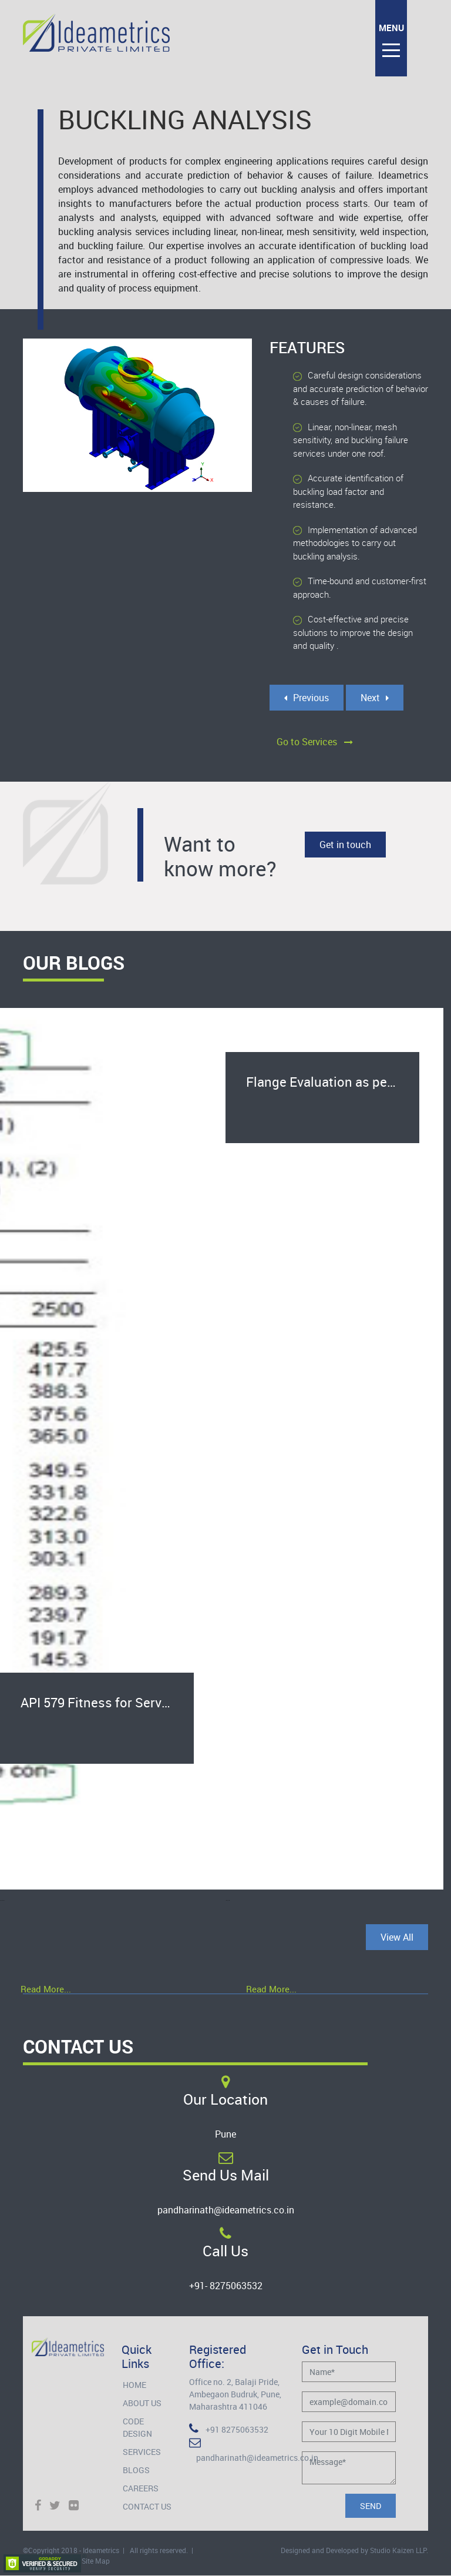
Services (142, 2451)
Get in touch (345, 844)
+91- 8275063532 (225, 2285)
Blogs (136, 2469)
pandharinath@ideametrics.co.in (225, 2209)
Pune (225, 2134)
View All (397, 1937)
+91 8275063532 (228, 2429)
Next (375, 697)
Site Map (96, 2560)
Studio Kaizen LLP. (399, 2550)
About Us (142, 2402)
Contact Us (147, 2506)
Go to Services (315, 741)
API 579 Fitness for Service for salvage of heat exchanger (107, 1702)
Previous (306, 697)
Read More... (46, 1989)
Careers (141, 2488)
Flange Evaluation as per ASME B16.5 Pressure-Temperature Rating (332, 1081)
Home (134, 2384)
